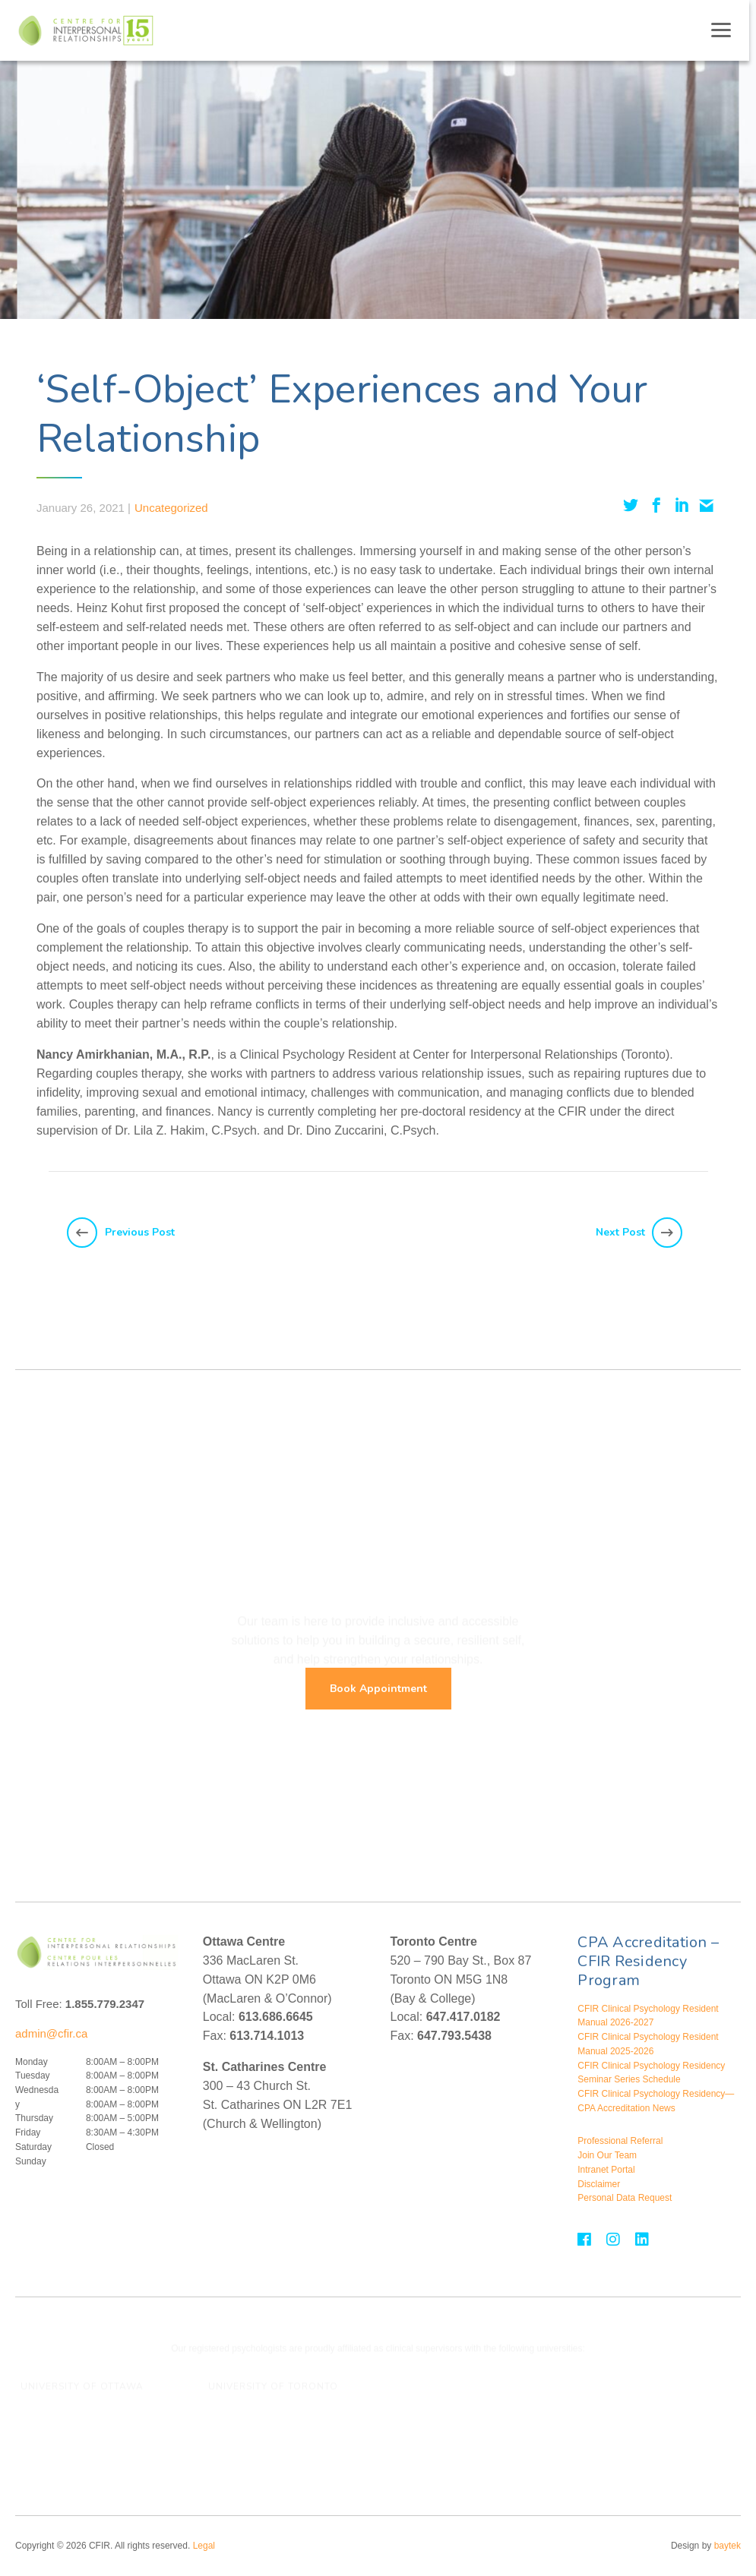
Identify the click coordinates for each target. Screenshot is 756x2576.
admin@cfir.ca (51, 2033)
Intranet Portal (605, 2169)
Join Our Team (607, 2155)
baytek (727, 2545)
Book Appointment (378, 1688)
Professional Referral (620, 2141)
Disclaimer (598, 2184)
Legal (204, 2545)
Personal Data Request (624, 2197)
